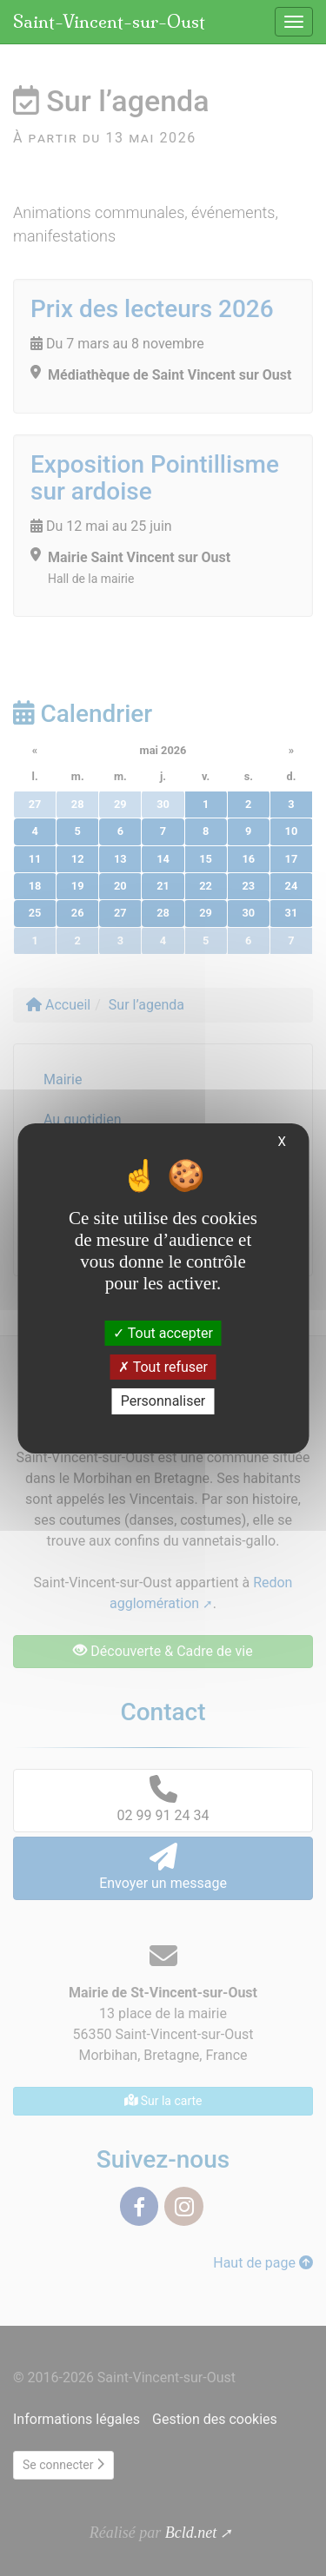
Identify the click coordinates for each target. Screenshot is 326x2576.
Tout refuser (163, 1367)
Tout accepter (163, 1333)
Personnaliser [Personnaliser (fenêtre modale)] (163, 1401)
